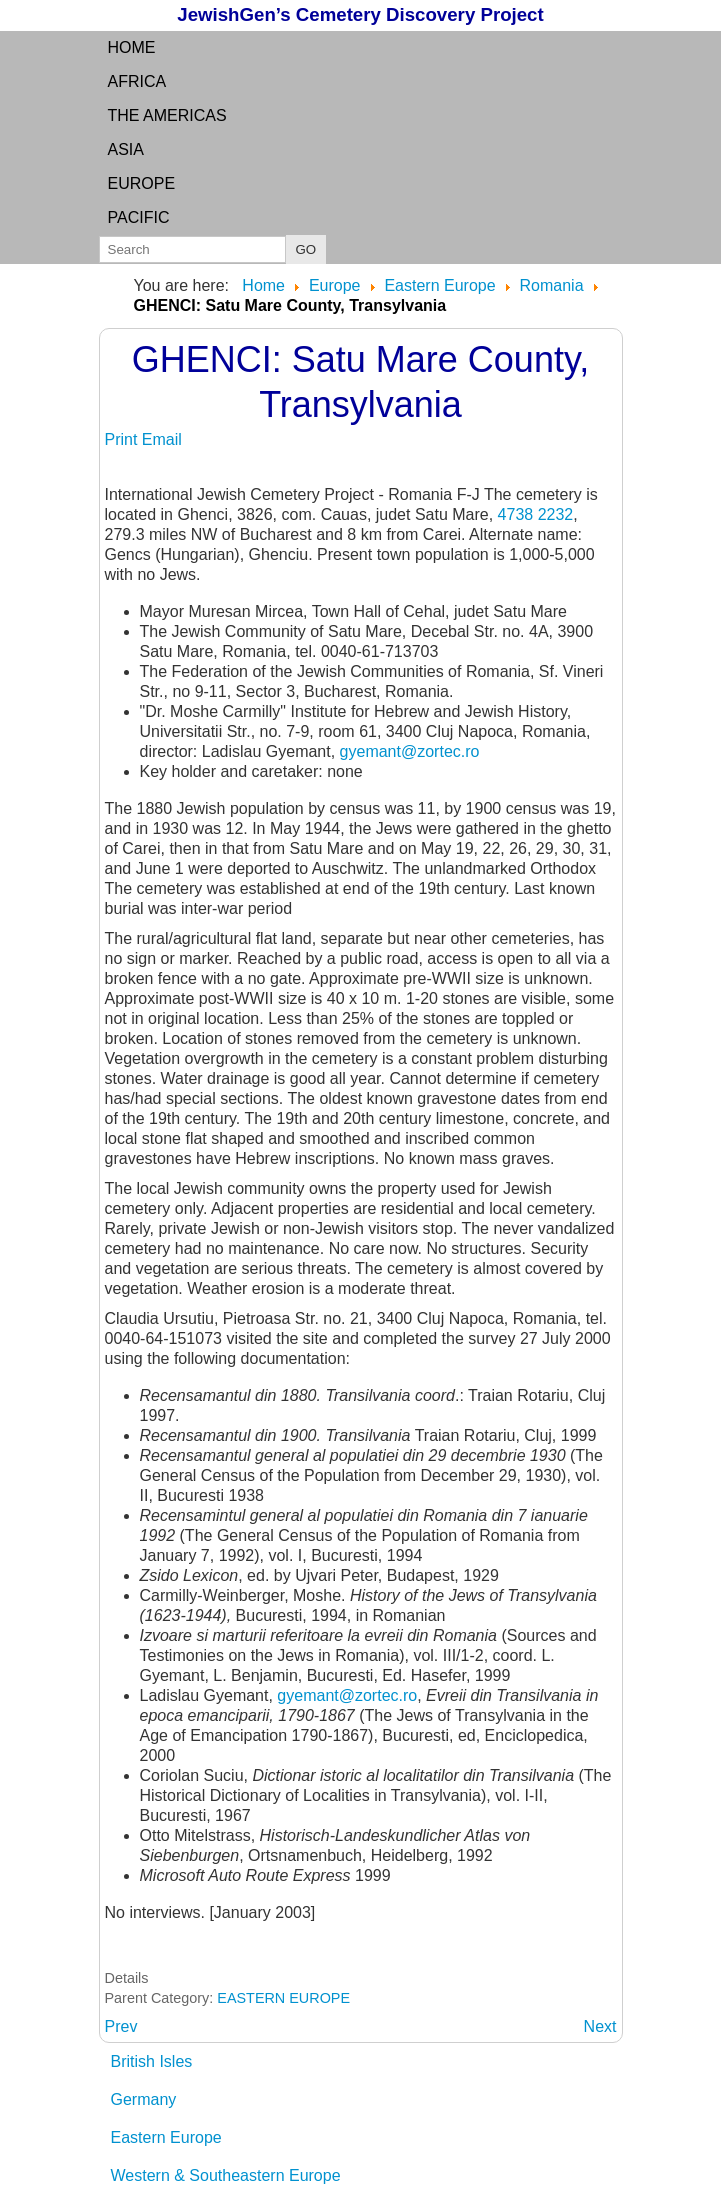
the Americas (167, 115)
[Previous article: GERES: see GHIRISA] (121, 2026)
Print (123, 439)
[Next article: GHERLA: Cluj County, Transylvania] (600, 2026)
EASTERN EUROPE (283, 1998)
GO (306, 249)
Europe (142, 183)
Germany (144, 2099)
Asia (126, 149)
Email (162, 439)
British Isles (152, 2061)
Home (132, 47)
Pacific (139, 217)
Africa (137, 81)
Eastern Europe (166, 2137)
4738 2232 (536, 514)
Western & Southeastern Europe (226, 2175)
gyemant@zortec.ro (410, 751)
